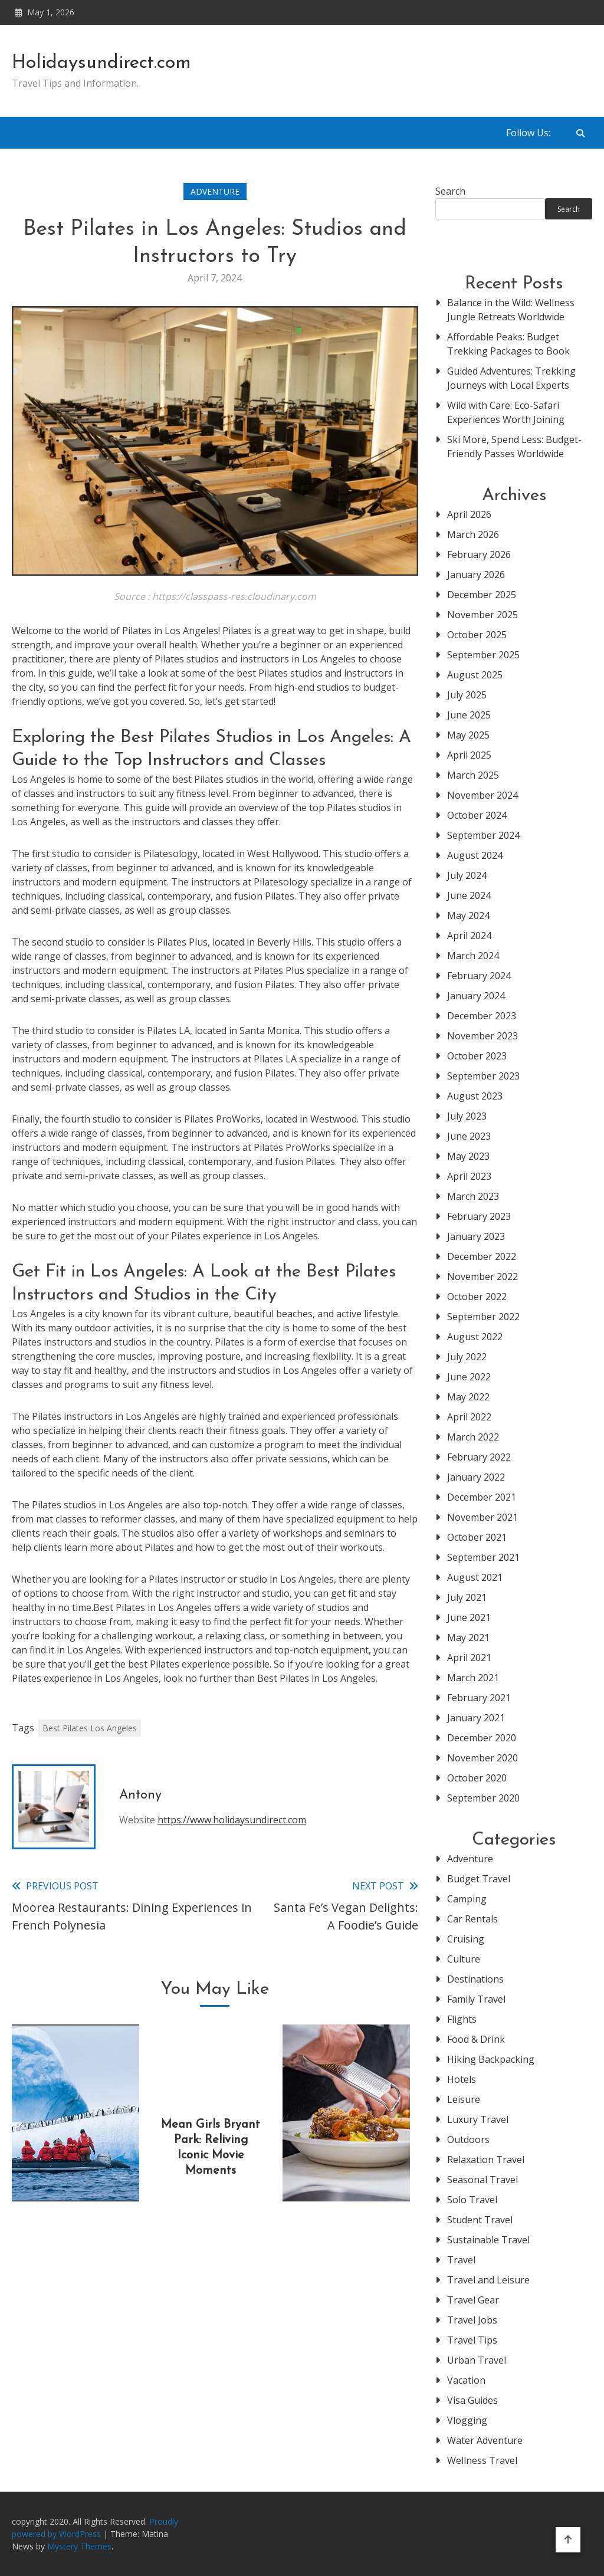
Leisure (463, 2099)
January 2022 (476, 1477)
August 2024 (475, 855)
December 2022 (481, 1256)
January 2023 (476, 1236)
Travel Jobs (472, 2320)
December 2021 (481, 1497)
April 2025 (469, 755)
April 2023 (469, 1176)
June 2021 (469, 1617)
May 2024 (468, 915)
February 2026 (479, 554)
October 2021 (477, 1537)
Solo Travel (472, 2199)
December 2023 (481, 1015)
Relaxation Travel (485, 2159)
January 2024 (476, 995)
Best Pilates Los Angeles (89, 1728)
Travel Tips (472, 2340)
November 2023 (482, 1035)
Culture (463, 1958)
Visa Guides (472, 2400)
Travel (461, 2259)
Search (450, 191)
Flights (462, 2019)
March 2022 (473, 1436)
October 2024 (477, 815)
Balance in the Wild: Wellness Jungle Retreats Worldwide (511, 309)
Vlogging (467, 2420)
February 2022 (479, 1457)
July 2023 (467, 1116)
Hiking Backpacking (490, 2059)
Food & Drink (476, 2039)
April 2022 (469, 1416)
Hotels (461, 2079)
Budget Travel (478, 1878)
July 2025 (467, 694)
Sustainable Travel (488, 2239)
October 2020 (477, 1777)
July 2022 (467, 1356)
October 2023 (477, 1055)
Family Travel (476, 1999)
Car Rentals (472, 1918)
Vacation (466, 2380)
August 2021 (475, 1577)
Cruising (465, 1938)
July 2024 (467, 875)
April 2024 (469, 935)
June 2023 (469, 1136)
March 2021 (473, 1677)
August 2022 (475, 1336)
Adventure (215, 191)
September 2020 (483, 1797)
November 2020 (482, 1757)
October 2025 (477, 634)
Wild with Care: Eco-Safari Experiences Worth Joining (505, 412)
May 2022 (468, 1396)
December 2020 (481, 1737)
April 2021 (469, 1657)
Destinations (475, 1979)
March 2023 (473, 1196)
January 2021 (476, 1717)
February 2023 (479, 1216)
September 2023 (483, 1075)
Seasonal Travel (482, 2179)
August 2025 (475, 674)
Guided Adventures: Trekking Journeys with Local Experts (511, 378)
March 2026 (473, 534)
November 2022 (482, 1276)
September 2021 (483, 1557)
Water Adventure (485, 2440)
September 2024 (483, 835)
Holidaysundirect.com (101, 63)
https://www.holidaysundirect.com (231, 1819)
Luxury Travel (477, 2119)
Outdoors (468, 2139)
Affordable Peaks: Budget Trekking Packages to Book (508, 343)
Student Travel (480, 2219)
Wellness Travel (482, 2460)
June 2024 (469, 895)
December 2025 (481, 594)
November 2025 (482, 614)
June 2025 (469, 714)
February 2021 (479, 1697)
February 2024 (479, 975)
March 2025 (473, 775)
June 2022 (469, 1376)
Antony (140, 1795)
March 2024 (473, 955)
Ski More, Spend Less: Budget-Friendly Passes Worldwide (514, 446)
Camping (467, 1898)
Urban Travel (476, 2360)
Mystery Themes (79, 2546)
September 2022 (483, 1316)
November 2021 (482, 1517)
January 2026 (476, 574)
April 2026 (469, 514)
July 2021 (467, 1597)
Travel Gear (473, 2299)
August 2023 (475, 1096)
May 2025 (468, 735)
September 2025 (483, 654)
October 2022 (477, 1296)
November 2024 (482, 795)
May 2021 (468, 1637)
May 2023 (468, 1156)
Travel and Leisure (488, 2279)
